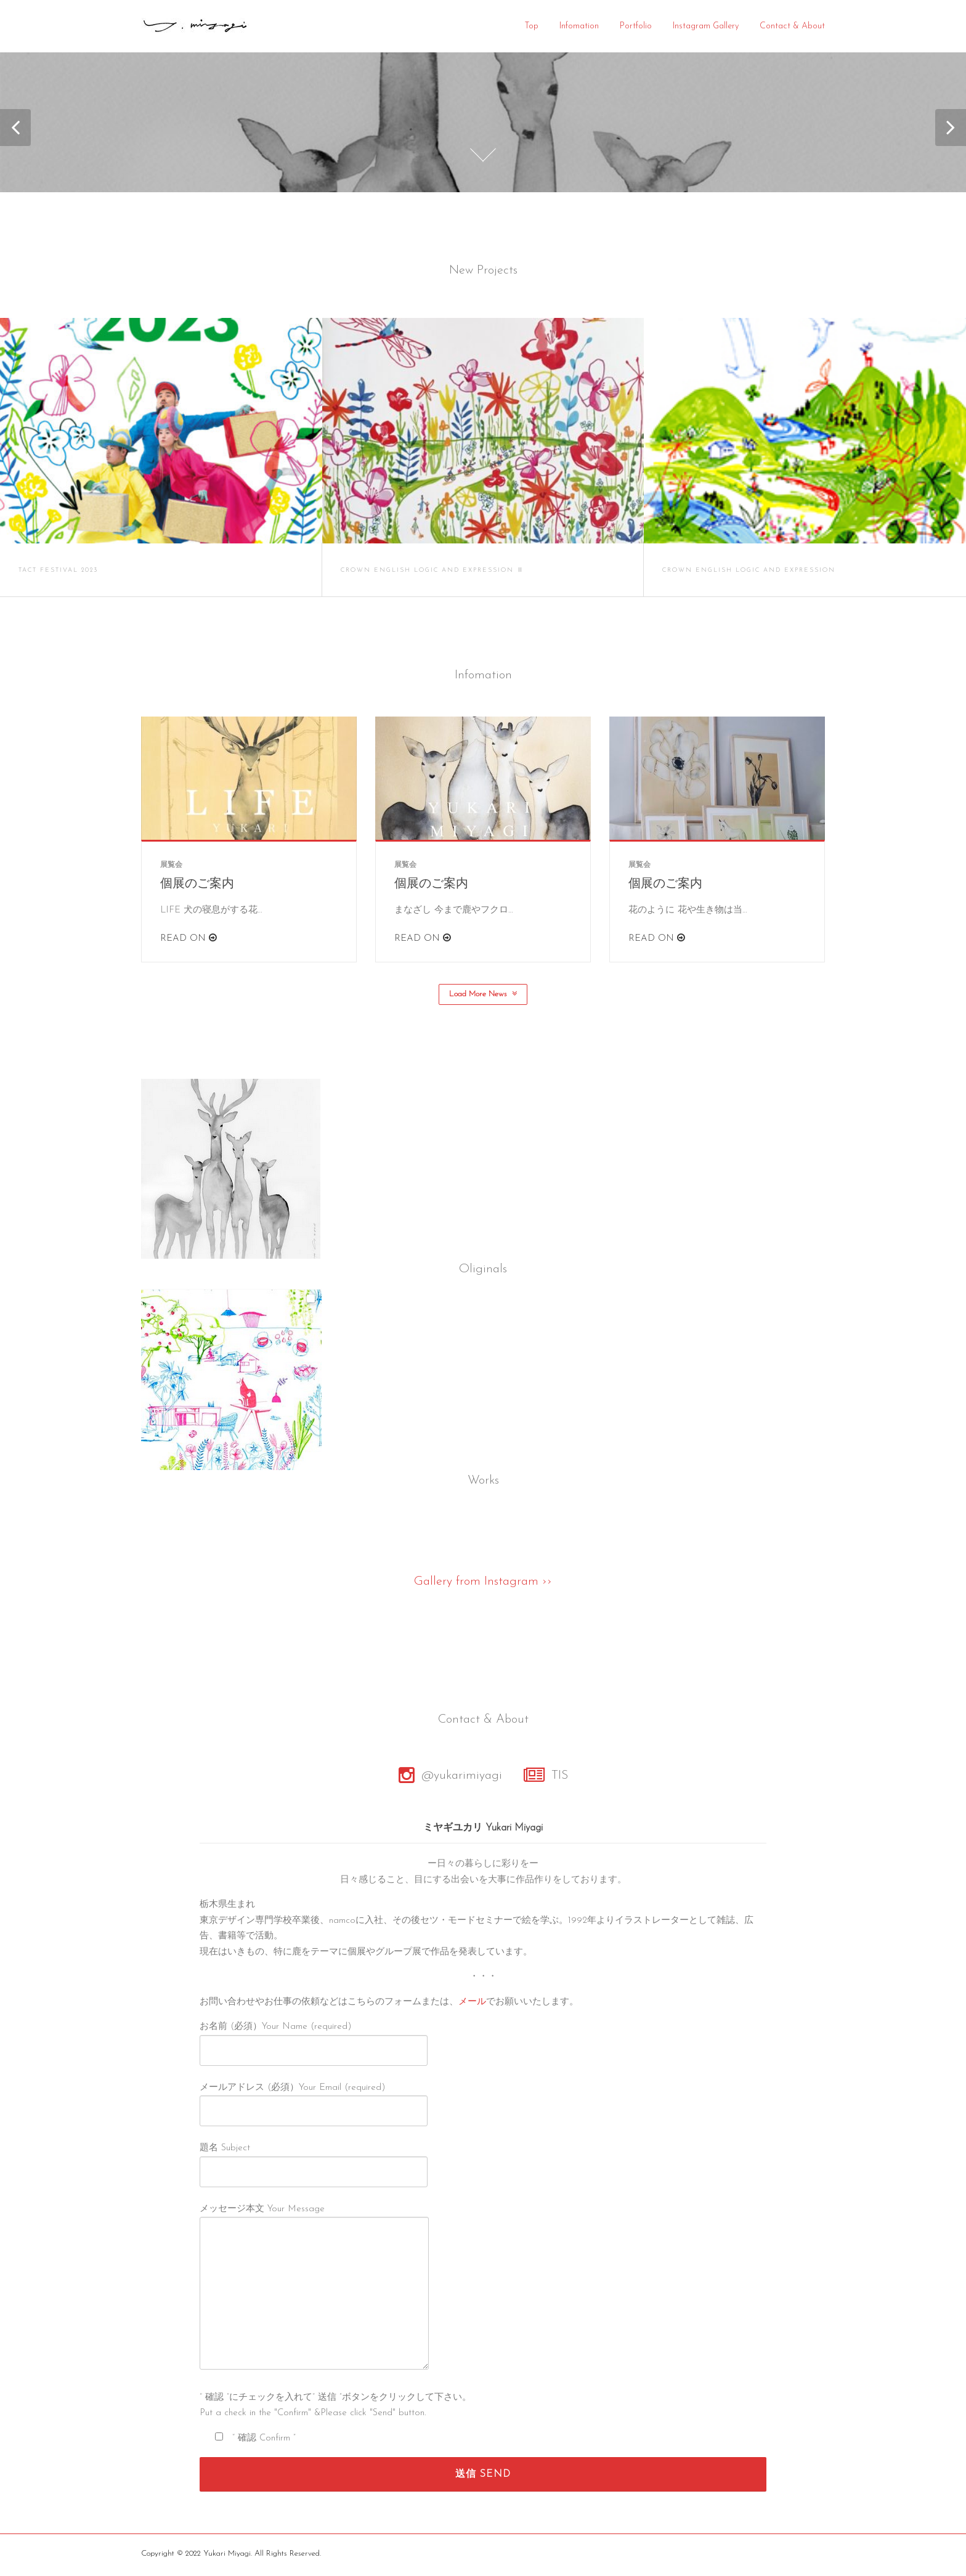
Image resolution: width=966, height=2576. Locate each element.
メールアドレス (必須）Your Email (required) (314, 2102)
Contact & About (792, 26)
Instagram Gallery (706, 26)
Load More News (483, 996)
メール (472, 2004)
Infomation (579, 26)
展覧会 (171, 867)
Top (531, 26)
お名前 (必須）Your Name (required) (314, 2041)
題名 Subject (314, 2162)
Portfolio (636, 26)
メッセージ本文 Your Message (314, 2291)
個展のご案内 (197, 886)
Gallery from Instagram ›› (483, 1583)
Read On (188, 940)
